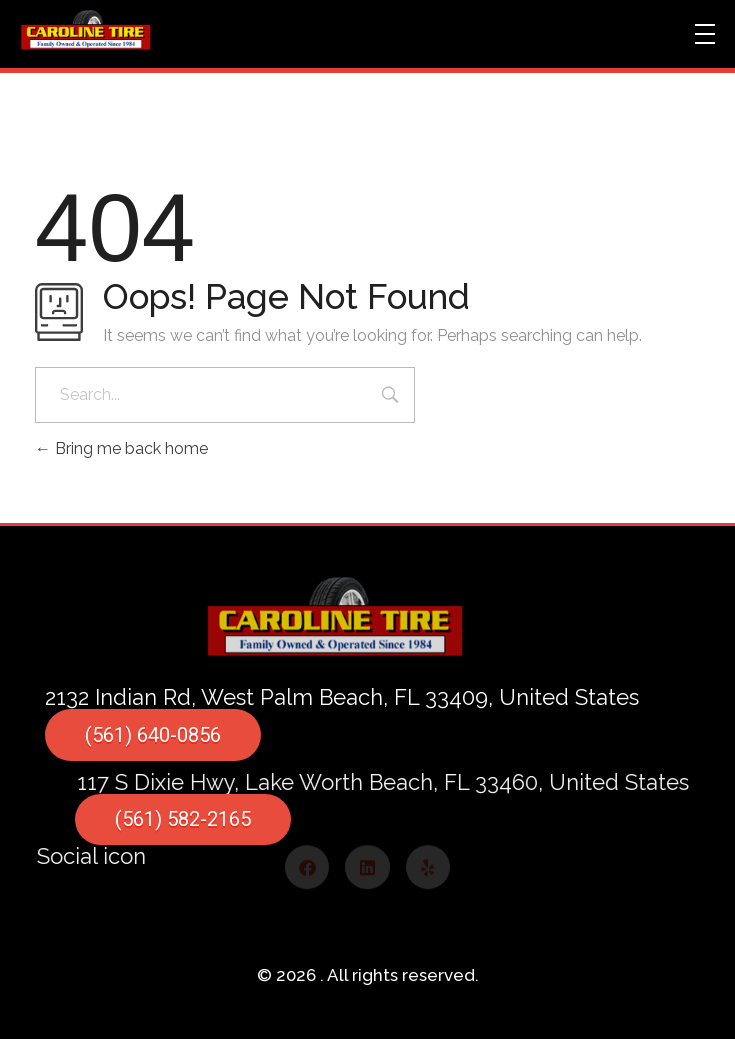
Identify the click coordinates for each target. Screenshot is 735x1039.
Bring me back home (121, 448)
